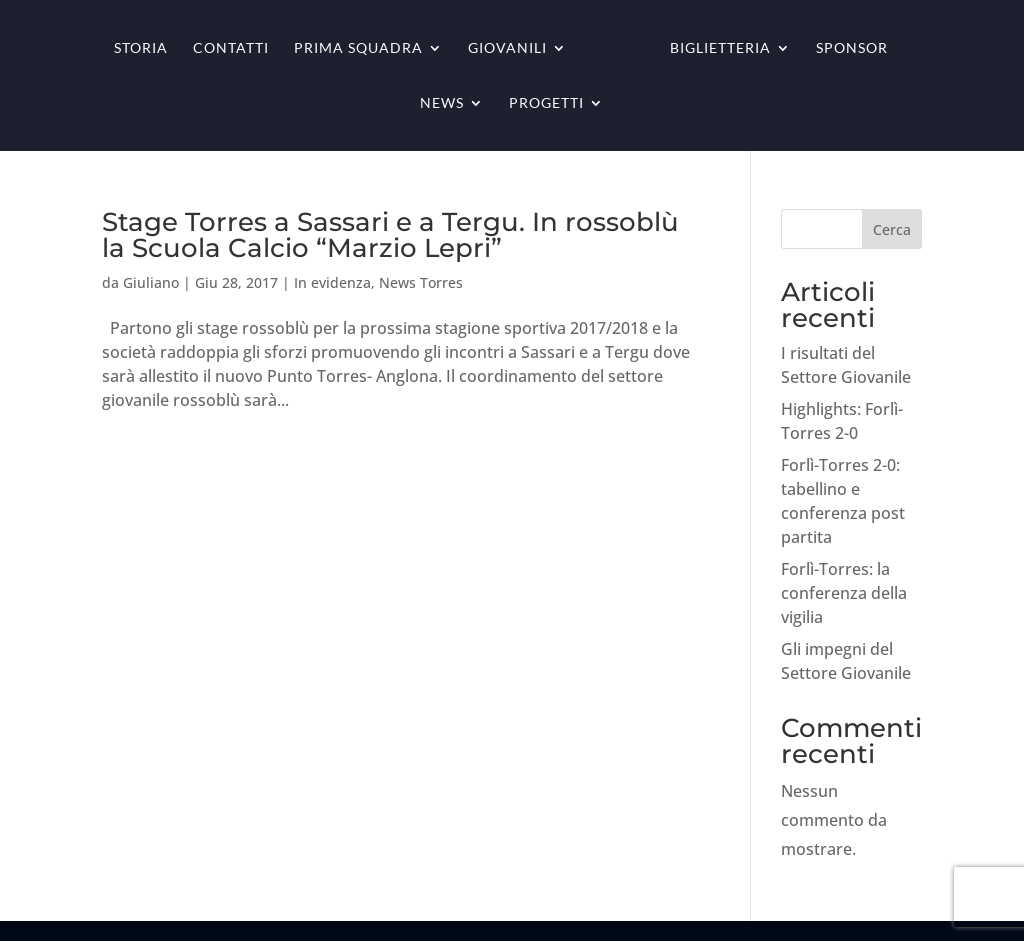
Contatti (231, 48)
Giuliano (151, 282)
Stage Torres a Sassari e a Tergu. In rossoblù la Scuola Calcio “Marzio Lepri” (390, 235)
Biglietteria (720, 48)
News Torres (421, 282)
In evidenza (332, 282)
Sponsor (852, 48)
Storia (141, 48)
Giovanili (507, 48)
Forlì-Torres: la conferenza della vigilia (844, 593)
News (442, 103)
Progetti (546, 103)
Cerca (892, 229)
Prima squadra (358, 48)
